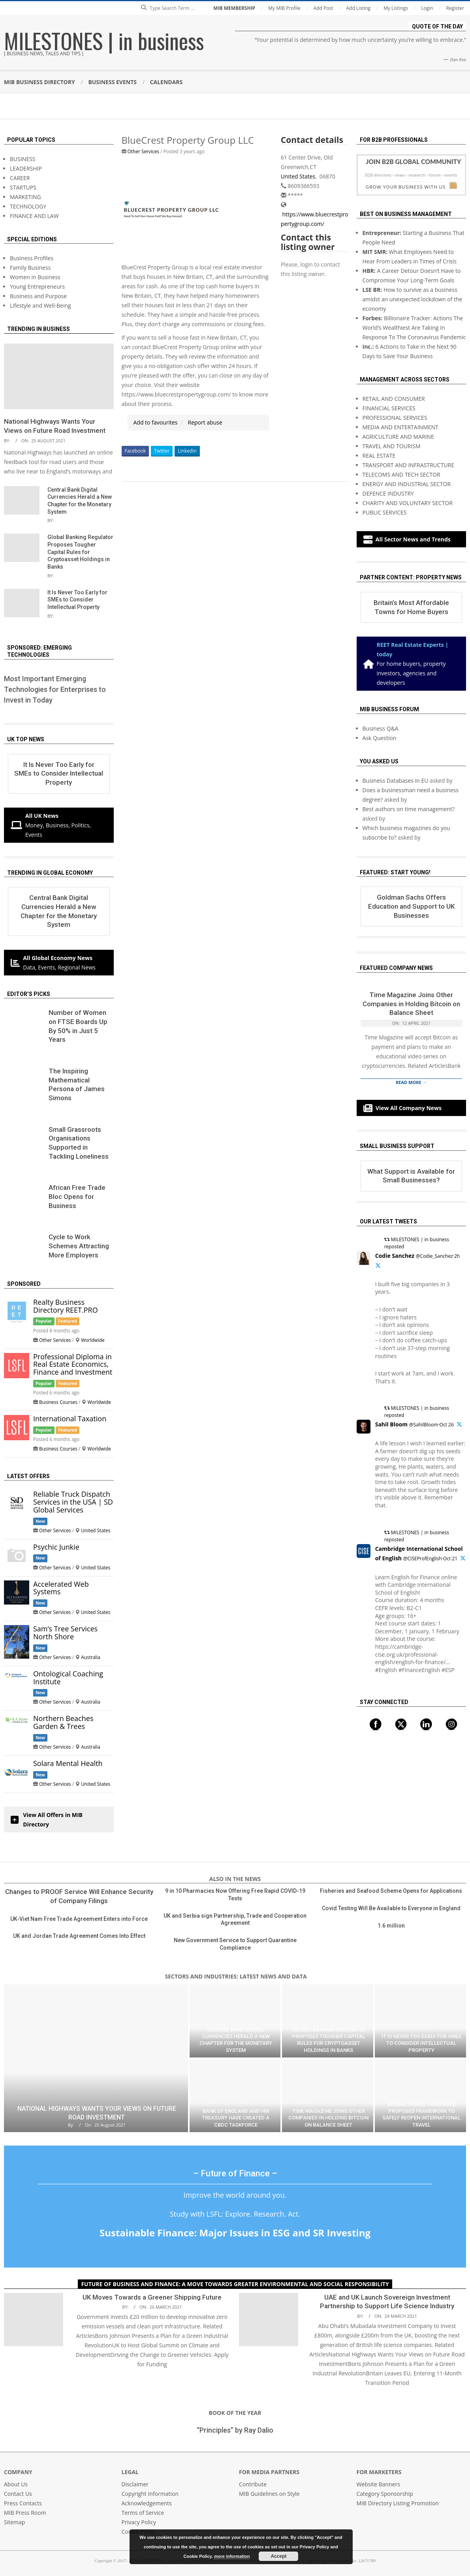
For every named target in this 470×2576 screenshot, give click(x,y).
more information (232, 2556)
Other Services (143, 151)
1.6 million (391, 1925)
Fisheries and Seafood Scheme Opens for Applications (391, 1891)
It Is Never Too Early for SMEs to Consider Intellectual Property (77, 599)
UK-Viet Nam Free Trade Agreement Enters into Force (79, 1919)
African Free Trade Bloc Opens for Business (77, 1196)
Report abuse (205, 422)
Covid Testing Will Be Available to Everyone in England (391, 1908)
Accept (278, 2556)
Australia (90, 1657)
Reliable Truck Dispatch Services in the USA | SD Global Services (73, 1501)
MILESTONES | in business (104, 40)
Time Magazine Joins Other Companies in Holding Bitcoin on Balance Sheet (411, 1003)
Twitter (161, 450)
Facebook (135, 450)
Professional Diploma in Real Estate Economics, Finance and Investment (72, 1364)
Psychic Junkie (56, 1547)
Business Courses (58, 1402)
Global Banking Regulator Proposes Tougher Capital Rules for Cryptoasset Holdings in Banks (80, 552)
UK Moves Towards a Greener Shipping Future (152, 2297)
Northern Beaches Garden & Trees (63, 1722)
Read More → (411, 1082)
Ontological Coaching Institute (68, 1677)
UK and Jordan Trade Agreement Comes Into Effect (79, 1936)
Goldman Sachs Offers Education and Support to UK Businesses (411, 906)
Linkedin (187, 450)
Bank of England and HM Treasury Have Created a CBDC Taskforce (235, 2118)
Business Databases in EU (396, 780)
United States (298, 176)
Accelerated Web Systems (61, 1588)
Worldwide (92, 1340)
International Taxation (69, 1418)
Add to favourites (155, 422)
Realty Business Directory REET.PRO (65, 1306)
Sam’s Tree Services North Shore (65, 1632)
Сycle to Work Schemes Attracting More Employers (79, 1246)
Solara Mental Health (68, 1763)
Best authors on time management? (409, 809)
